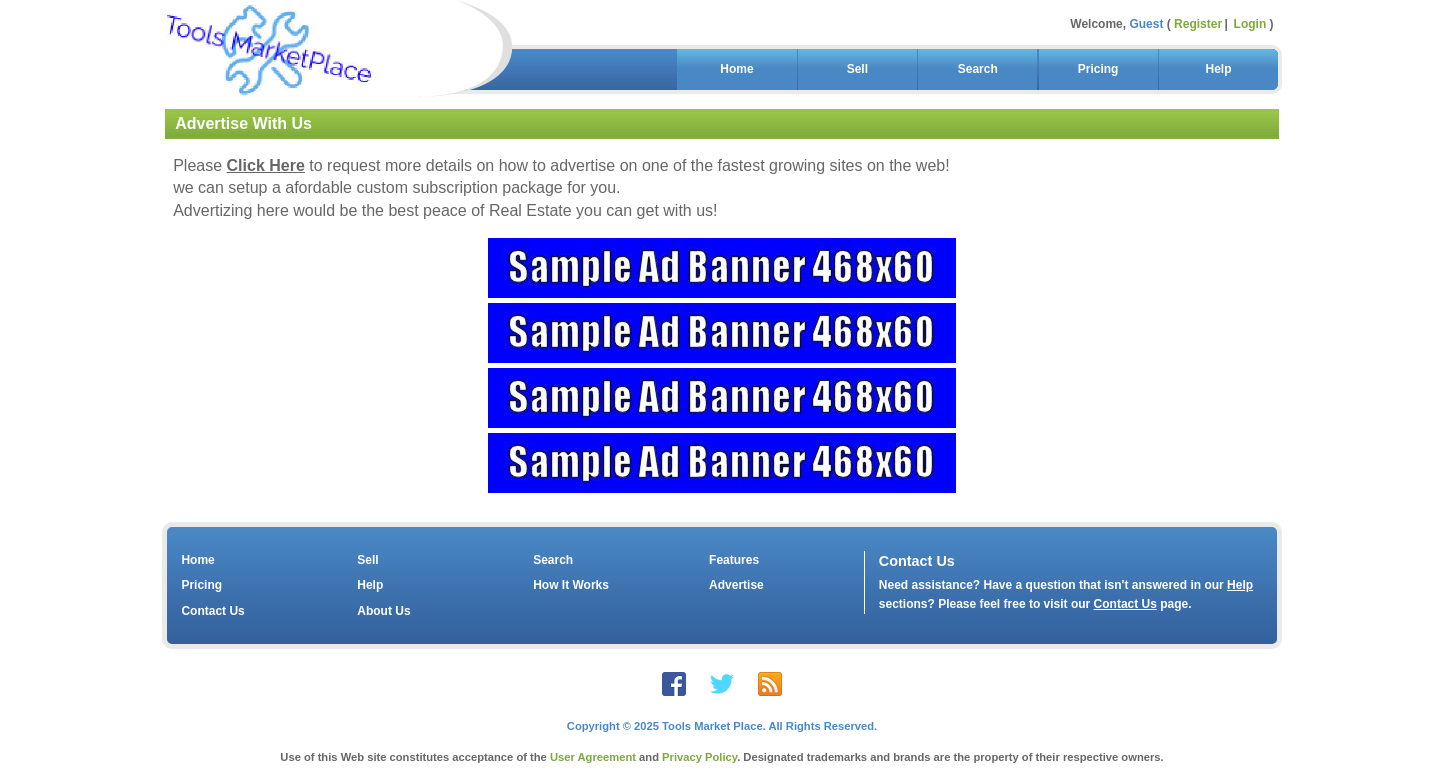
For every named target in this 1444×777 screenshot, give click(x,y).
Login (1250, 24)
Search (977, 69)
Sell (857, 69)
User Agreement (593, 757)
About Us (383, 611)
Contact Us (212, 611)
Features (734, 560)
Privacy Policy (699, 757)
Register (1198, 24)
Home (737, 69)
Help (1218, 69)
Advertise (736, 585)
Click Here (266, 165)
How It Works (571, 585)
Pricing (1098, 69)
